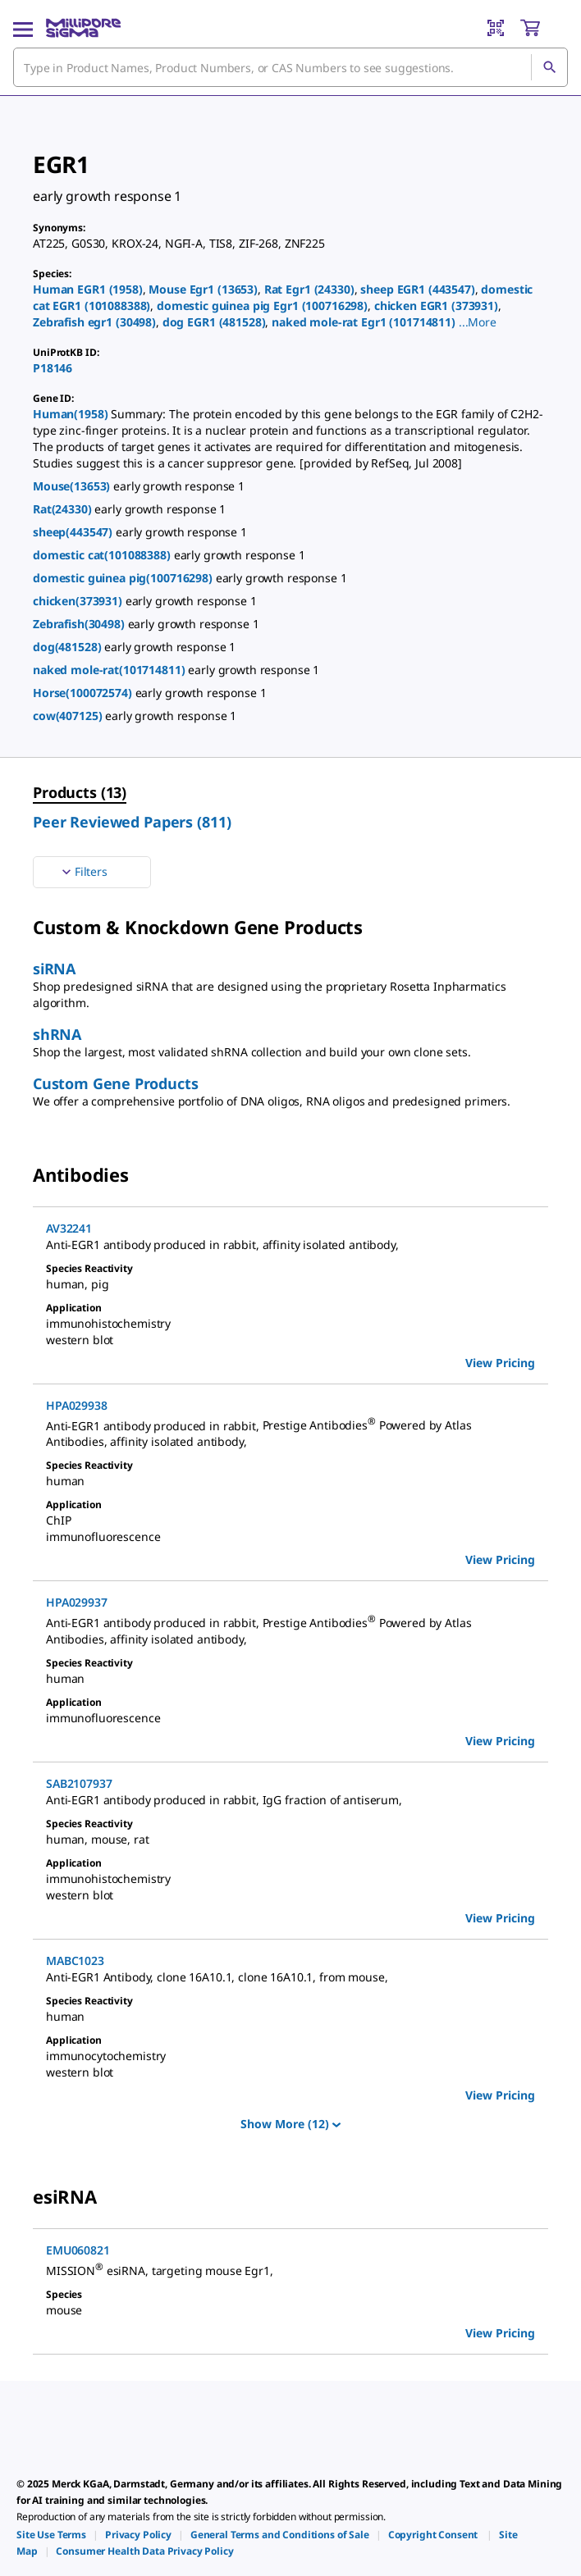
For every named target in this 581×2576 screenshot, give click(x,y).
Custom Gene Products (115, 1083)
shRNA (57, 1034)
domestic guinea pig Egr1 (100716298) (262, 305)
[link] (51, 2535)
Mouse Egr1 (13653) (203, 289)
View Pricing (500, 1362)
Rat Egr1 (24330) (309, 289)
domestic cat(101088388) (103, 555)
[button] (477, 322)
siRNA (54, 968)
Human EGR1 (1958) (88, 289)
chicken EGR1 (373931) (436, 305)
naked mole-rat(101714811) (110, 669)
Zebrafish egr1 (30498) (94, 322)
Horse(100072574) (84, 692)
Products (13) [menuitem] (79, 792)
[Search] (549, 67)
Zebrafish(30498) (80, 623)
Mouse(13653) (73, 486)
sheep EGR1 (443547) (417, 289)
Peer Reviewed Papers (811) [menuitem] (132, 822)
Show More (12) (290, 2123)
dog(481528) (68, 646)
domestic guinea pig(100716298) (124, 578)
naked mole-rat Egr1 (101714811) (363, 322)
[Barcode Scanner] (496, 28)
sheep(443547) (74, 532)
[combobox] (290, 67)
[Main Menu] (23, 27)
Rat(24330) (63, 509)
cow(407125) (69, 715)
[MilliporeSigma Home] (83, 28)
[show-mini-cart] (543, 27)
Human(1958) (72, 414)
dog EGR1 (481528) (214, 322)
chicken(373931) (79, 601)
